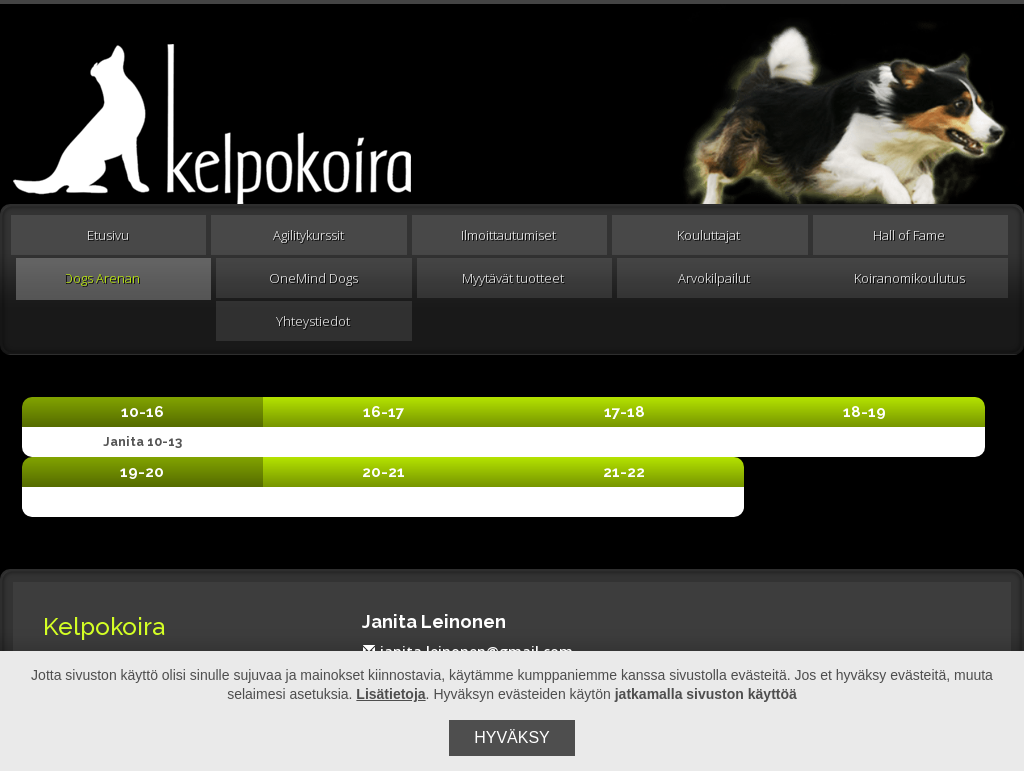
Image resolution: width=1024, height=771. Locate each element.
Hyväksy (512, 737)
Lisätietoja (390, 694)
